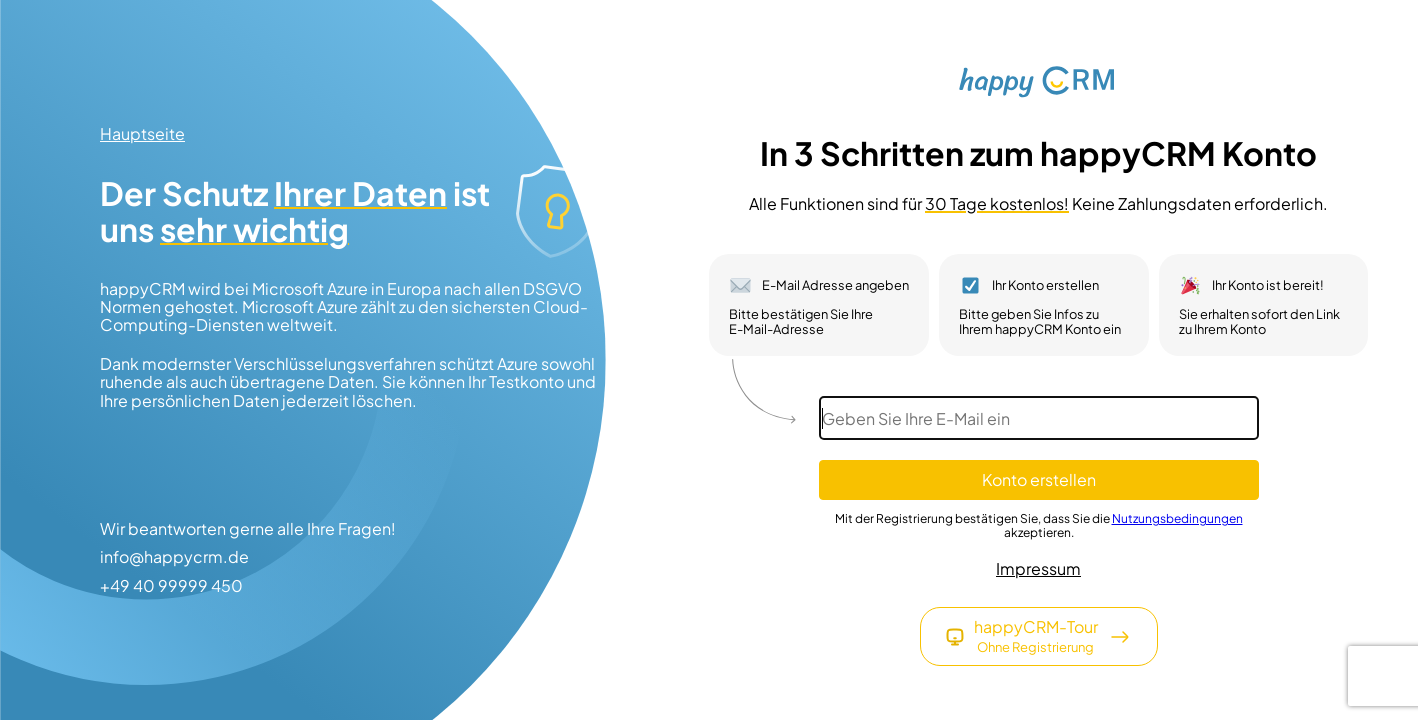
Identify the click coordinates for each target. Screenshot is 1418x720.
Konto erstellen (1039, 479)
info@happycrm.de (174, 557)
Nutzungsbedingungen (1177, 518)
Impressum (1038, 569)
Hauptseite (142, 134)
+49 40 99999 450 (171, 586)
